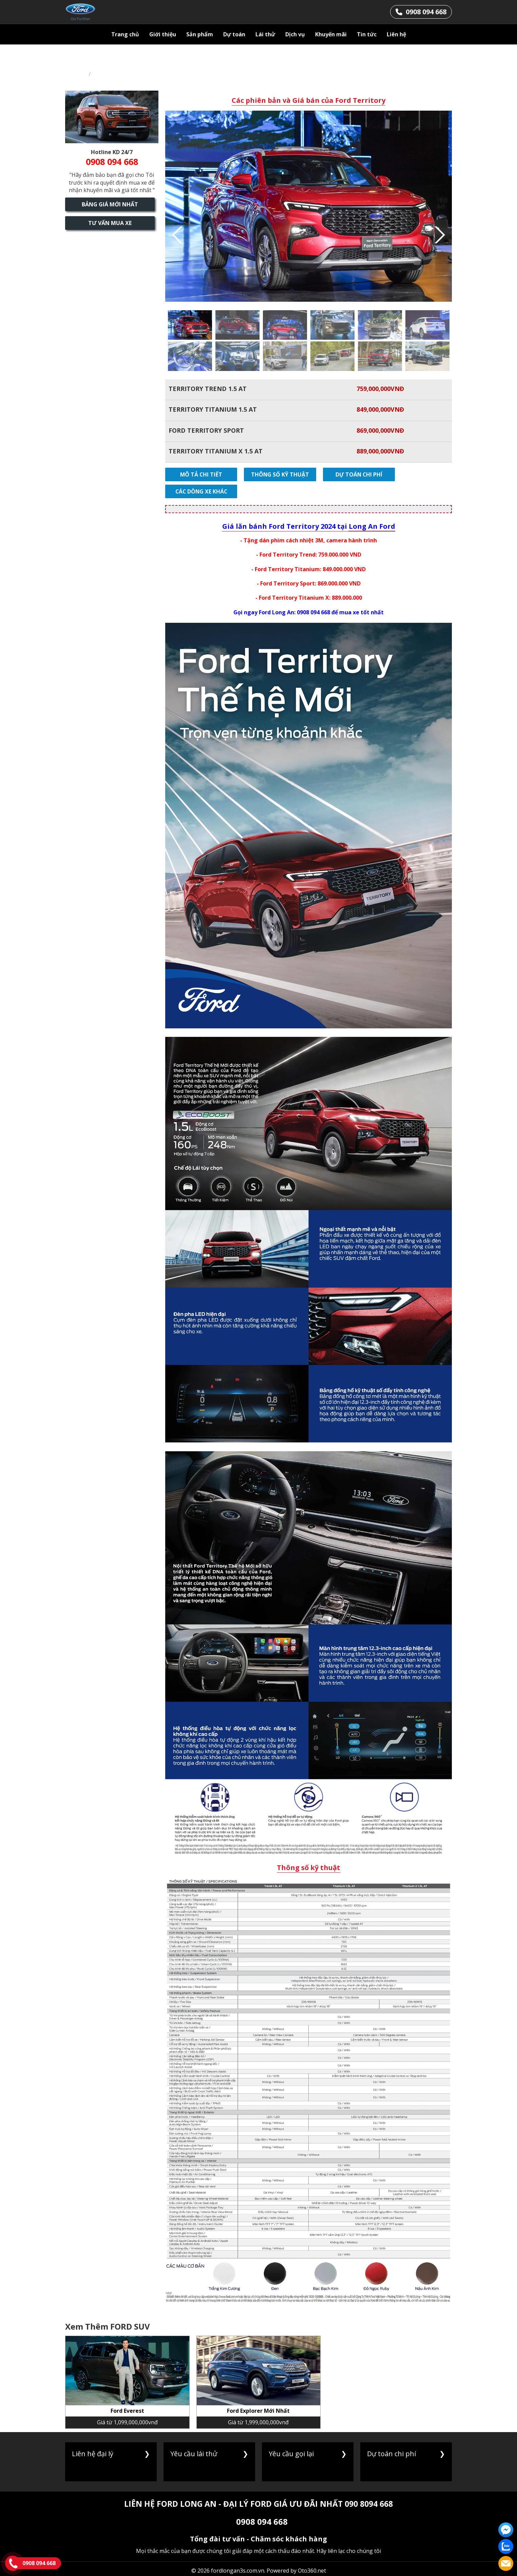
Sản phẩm (199, 34)
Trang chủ (125, 34)
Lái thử (265, 34)
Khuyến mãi (331, 34)
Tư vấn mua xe (112, 223)
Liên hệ (396, 34)
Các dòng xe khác (418, 474)
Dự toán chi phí (345, 474)
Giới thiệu (162, 34)
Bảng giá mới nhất (112, 204)
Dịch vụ (295, 34)
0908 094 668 (262, 2504)
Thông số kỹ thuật (272, 474)
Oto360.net (312, 2553)
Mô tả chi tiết (198, 474)
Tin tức (367, 34)
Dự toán (234, 34)
